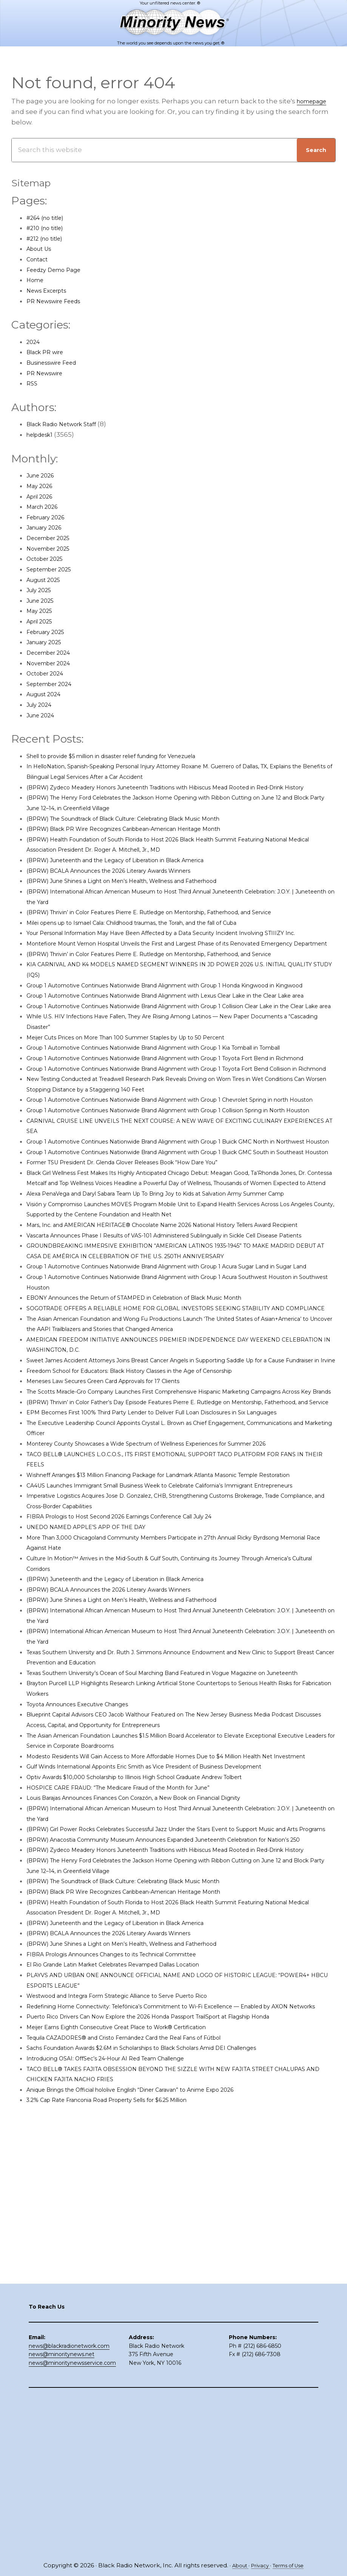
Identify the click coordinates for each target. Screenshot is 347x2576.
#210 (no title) (48, 228)
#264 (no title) (49, 218)
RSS (32, 384)
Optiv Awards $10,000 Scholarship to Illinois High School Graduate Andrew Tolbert (159, 2048)
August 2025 (47, 580)
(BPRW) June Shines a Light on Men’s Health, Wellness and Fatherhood (143, 892)
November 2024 (52, 663)
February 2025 (49, 632)
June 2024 (43, 716)
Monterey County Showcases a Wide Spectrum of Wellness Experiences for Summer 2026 (173, 1673)
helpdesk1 (43, 435)
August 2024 (47, 694)
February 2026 (50, 518)
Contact (39, 260)
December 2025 (52, 538)
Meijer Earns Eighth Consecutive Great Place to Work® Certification (135, 2340)
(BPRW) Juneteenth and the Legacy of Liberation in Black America (135, 871)
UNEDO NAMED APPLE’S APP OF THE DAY (94, 1777)
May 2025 (41, 611)
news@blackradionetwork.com (69, 2502)
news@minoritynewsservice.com (72, 2519)
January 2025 (47, 642)
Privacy (259, 2565)
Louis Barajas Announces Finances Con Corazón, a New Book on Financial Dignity (158, 2069)
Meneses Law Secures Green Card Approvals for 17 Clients (120, 1590)
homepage (315, 102)
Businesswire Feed (57, 363)
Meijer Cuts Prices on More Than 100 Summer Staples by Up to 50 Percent (146, 1100)
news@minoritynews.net (61, 2511)
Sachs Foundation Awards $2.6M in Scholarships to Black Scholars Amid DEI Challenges (169, 2361)
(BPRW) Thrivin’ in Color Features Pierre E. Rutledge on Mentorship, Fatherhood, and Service (177, 923)
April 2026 (42, 496)
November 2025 (52, 549)
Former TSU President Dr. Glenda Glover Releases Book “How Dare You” (143, 1298)
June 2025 (43, 601)
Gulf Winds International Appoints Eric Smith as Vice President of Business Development (172, 2038)
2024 (34, 342)
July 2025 (41, 590)
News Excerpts (50, 291)
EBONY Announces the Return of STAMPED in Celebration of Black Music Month (157, 1485)
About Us (41, 249)
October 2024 (48, 674)
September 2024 (54, 684)
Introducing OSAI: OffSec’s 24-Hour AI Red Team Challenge (122, 2371)
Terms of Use (292, 2565)
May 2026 (41, 486)
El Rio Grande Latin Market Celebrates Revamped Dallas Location (132, 2267)
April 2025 (42, 622)
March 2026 (45, 507)
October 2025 (48, 559)
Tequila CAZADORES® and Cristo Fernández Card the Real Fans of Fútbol (145, 2350)
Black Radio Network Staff (68, 424)
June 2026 (43, 476)
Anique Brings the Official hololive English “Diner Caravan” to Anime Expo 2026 (154, 2402)
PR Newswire (47, 374)
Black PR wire (48, 352)
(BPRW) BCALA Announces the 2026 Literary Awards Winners (126, 881)
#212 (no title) (48, 239)
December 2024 (53, 653)
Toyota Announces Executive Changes (89, 1965)
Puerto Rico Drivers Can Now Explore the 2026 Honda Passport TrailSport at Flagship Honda (176, 2329)
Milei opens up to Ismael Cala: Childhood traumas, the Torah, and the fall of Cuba (158, 933)
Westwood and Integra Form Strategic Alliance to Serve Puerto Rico (136, 2298)
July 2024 (41, 705)
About (235, 2565)
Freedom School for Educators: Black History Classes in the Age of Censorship (153, 1579)
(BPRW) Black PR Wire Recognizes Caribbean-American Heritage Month (144, 840)
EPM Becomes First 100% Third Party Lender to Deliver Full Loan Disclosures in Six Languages (178, 1642)
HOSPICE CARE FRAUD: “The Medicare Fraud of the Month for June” (136, 2059)
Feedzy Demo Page (58, 270)
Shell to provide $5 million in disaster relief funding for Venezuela (132, 756)
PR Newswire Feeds (58, 301)
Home (36, 280)
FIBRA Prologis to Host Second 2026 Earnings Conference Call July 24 (139, 1767)
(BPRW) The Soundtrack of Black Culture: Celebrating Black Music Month (145, 829)
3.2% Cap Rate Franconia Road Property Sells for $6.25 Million (124, 2413)
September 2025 (53, 570)
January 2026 (48, 528)
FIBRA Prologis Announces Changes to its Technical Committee (131, 2257)
